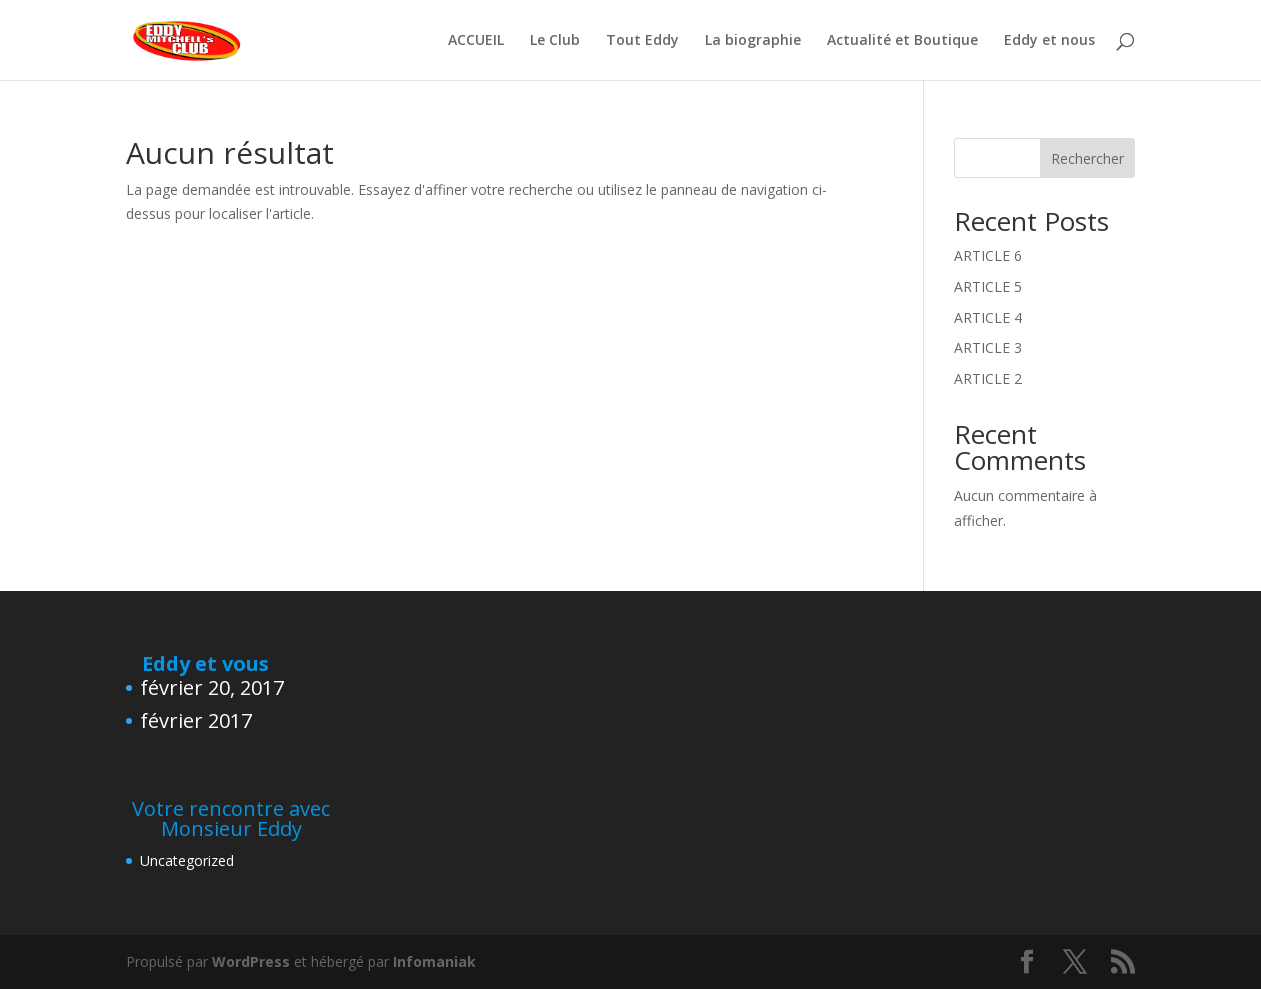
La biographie (753, 41)
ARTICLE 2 (988, 378)
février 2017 (196, 720)
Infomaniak (434, 961)
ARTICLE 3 (988, 347)
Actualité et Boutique (902, 41)
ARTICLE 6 (988, 255)
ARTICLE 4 (988, 317)
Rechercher (1087, 158)
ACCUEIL (476, 41)
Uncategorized (187, 860)
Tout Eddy (642, 41)
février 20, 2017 (212, 687)
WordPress (251, 961)
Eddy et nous (1049, 41)
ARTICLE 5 (988, 286)
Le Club (555, 41)
